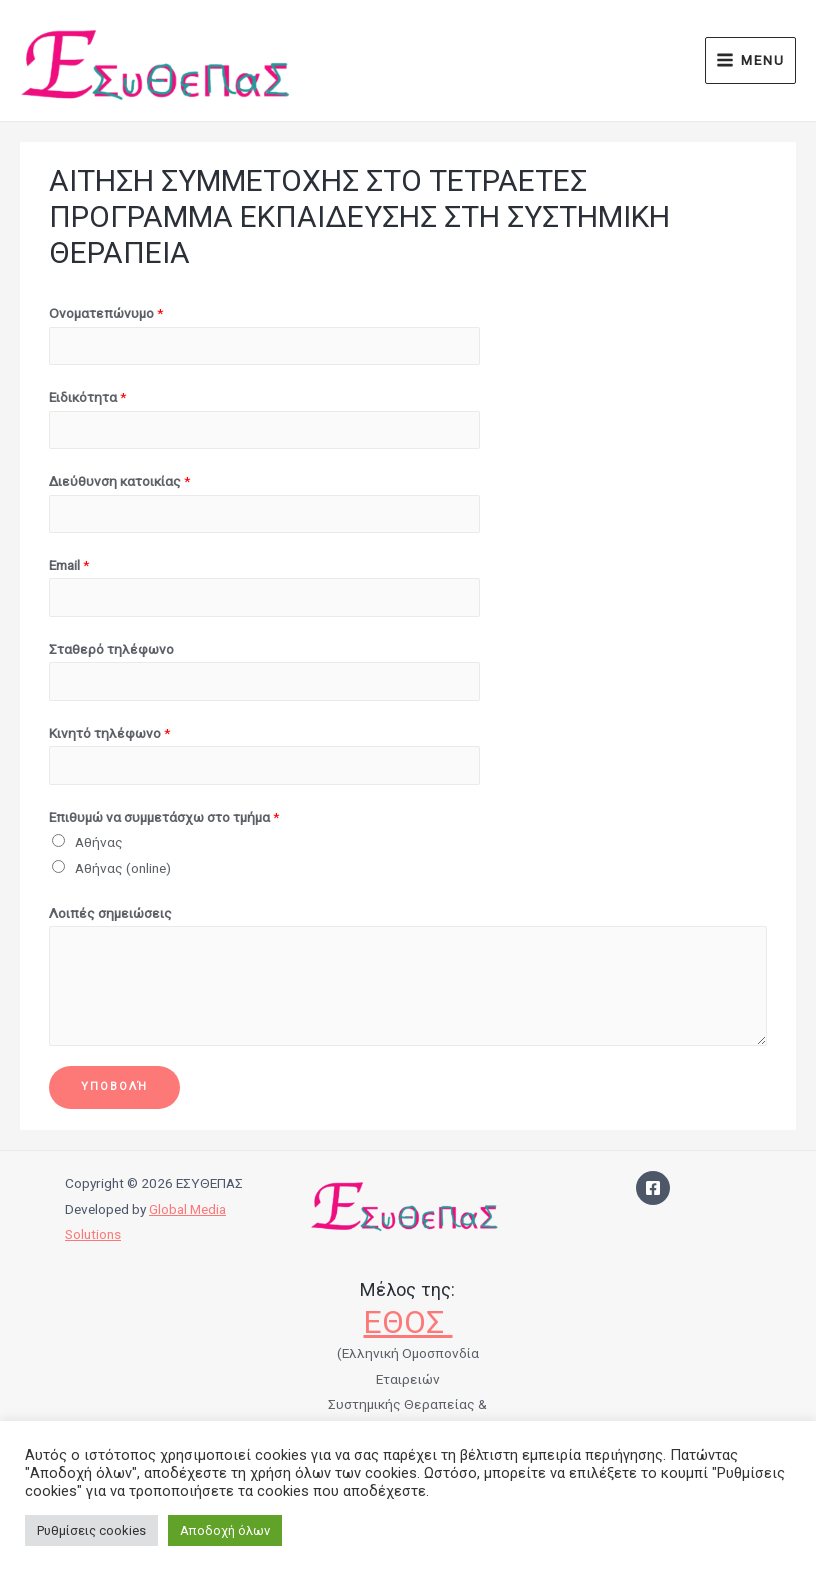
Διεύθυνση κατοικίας (119, 481)
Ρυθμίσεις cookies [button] (91, 1530)
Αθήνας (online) (123, 868)
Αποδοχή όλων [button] (225, 1530)
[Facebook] (653, 1188)
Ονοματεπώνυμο (106, 313)
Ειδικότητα (87, 397)
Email (69, 565)
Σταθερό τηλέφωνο (111, 649)
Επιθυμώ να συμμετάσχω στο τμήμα (164, 817)
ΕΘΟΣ (407, 1322)
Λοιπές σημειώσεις (110, 913)
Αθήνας (99, 842)
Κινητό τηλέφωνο (109, 733)
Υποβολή (114, 1086)
